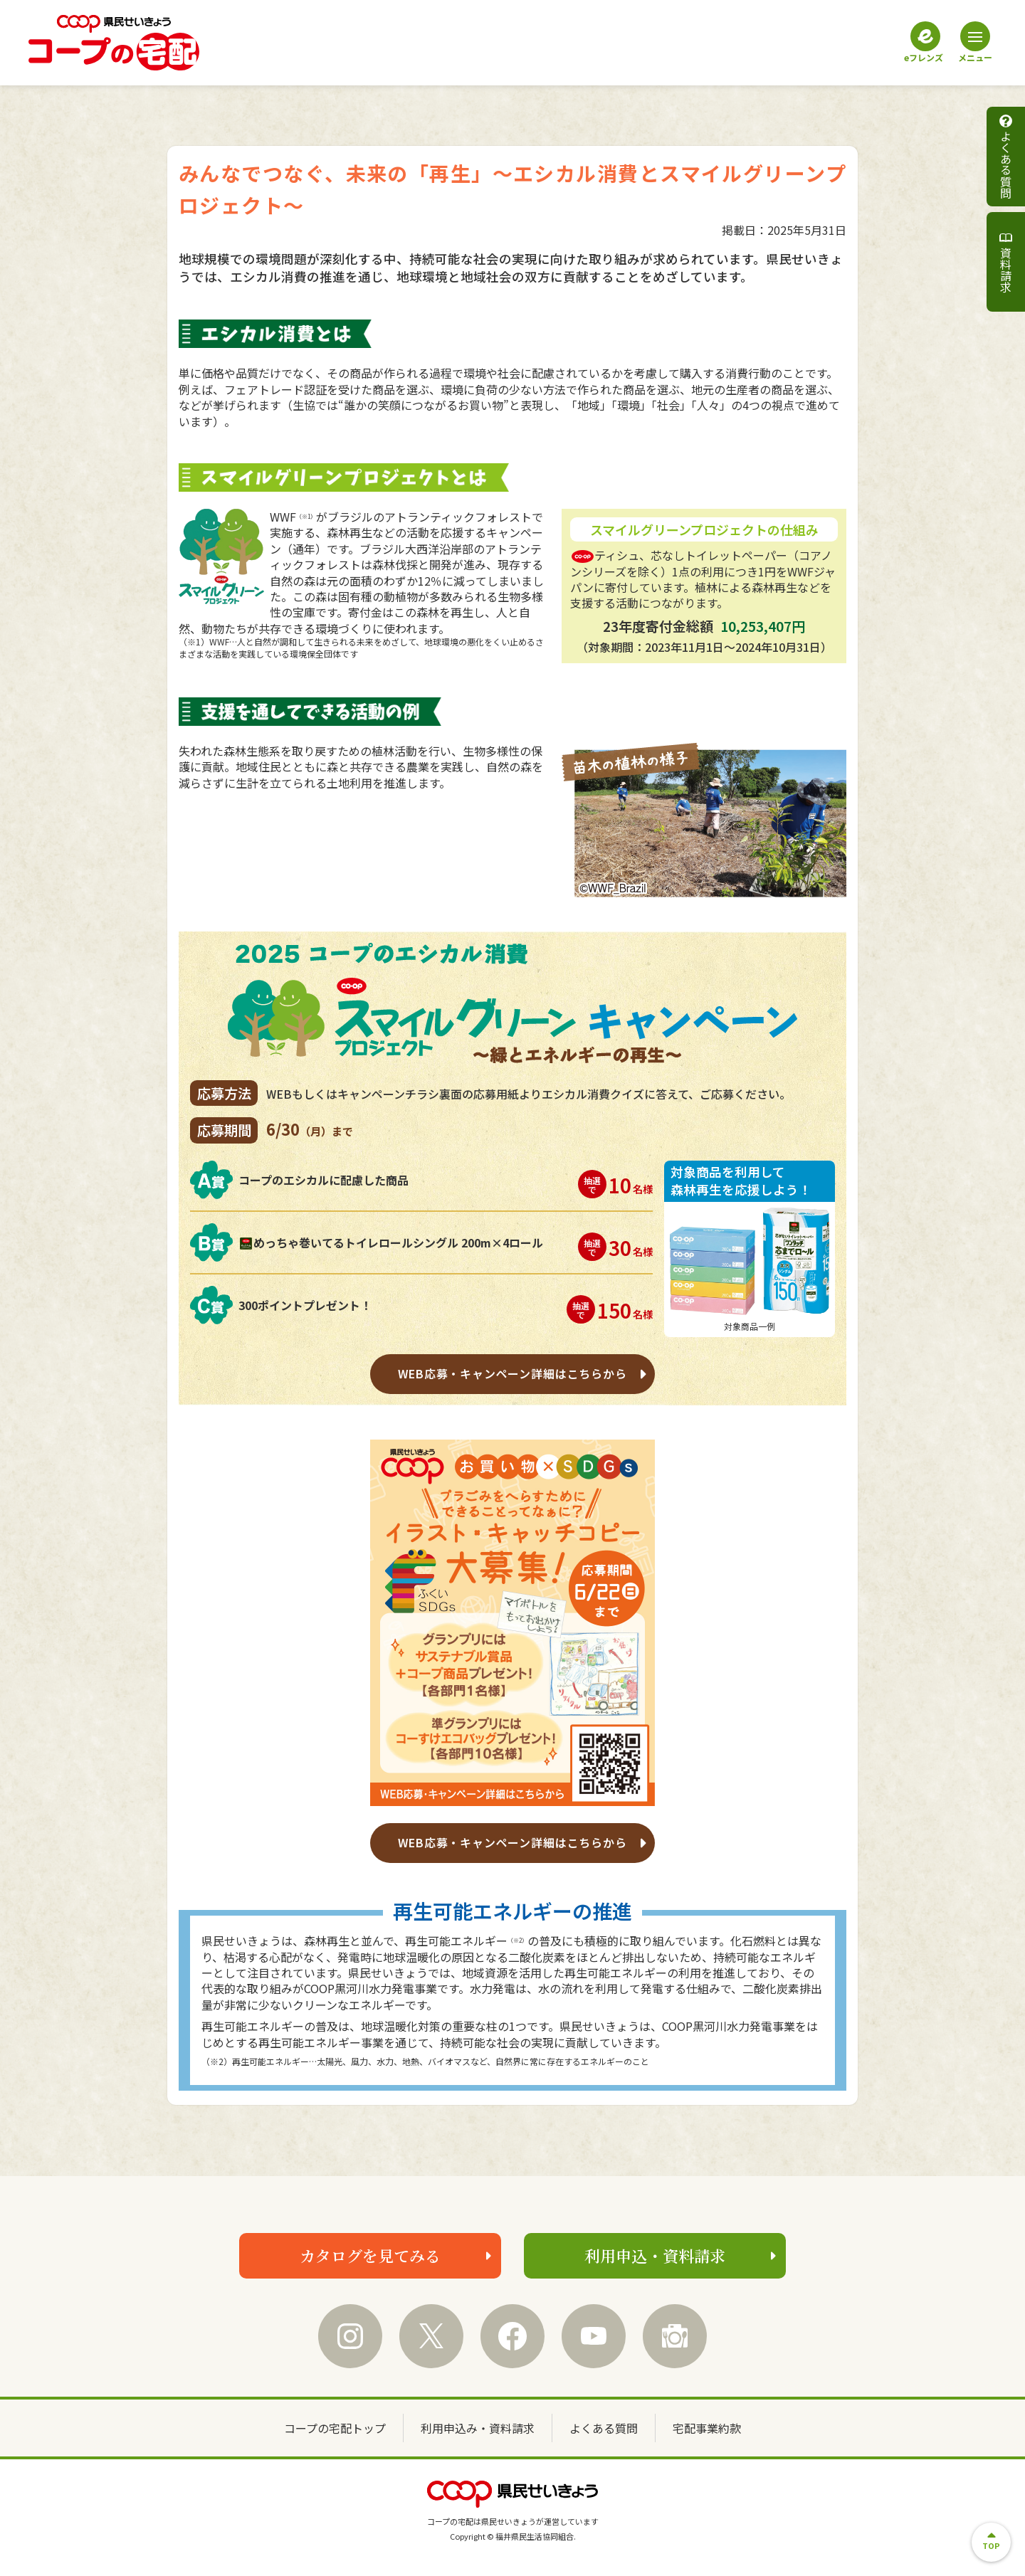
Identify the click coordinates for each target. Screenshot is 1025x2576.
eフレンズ (923, 42)
